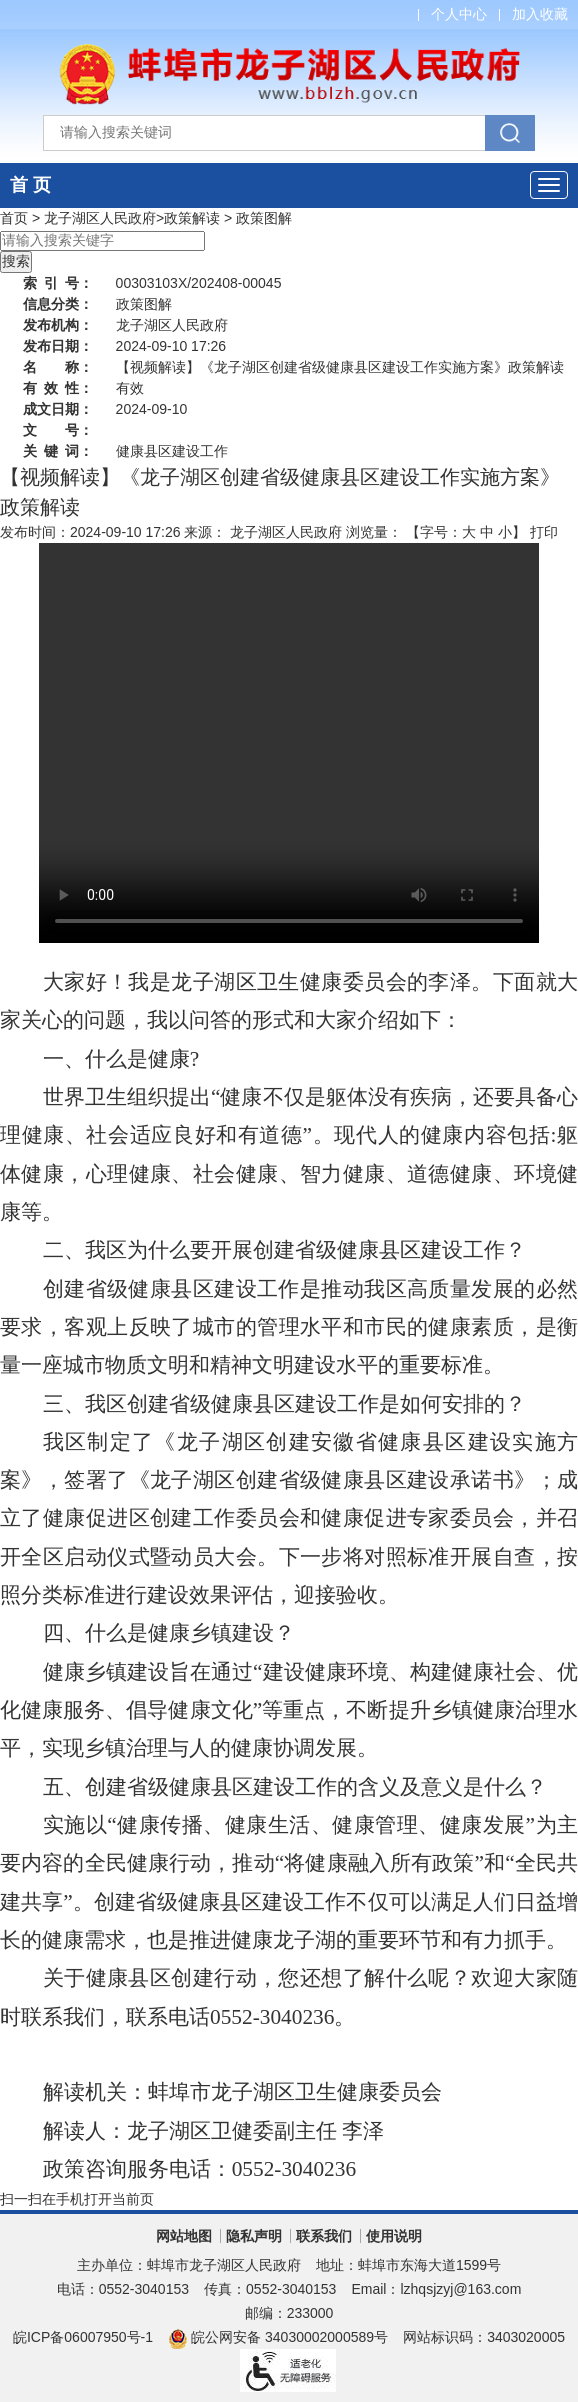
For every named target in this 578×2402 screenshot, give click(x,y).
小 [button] (505, 532)
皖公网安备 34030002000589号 (278, 2337)
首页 (14, 218)
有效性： (58, 388)
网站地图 (184, 2236)
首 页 (30, 185)
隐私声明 (254, 2236)
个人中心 (459, 14)
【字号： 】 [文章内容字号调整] (466, 532)
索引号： (58, 283)
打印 (544, 532)
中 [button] (487, 532)
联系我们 (324, 2236)
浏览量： (374, 532)
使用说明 (394, 2236)
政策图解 (264, 218)
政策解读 (192, 218)
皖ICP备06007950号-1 (83, 2337)
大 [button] (469, 532)
